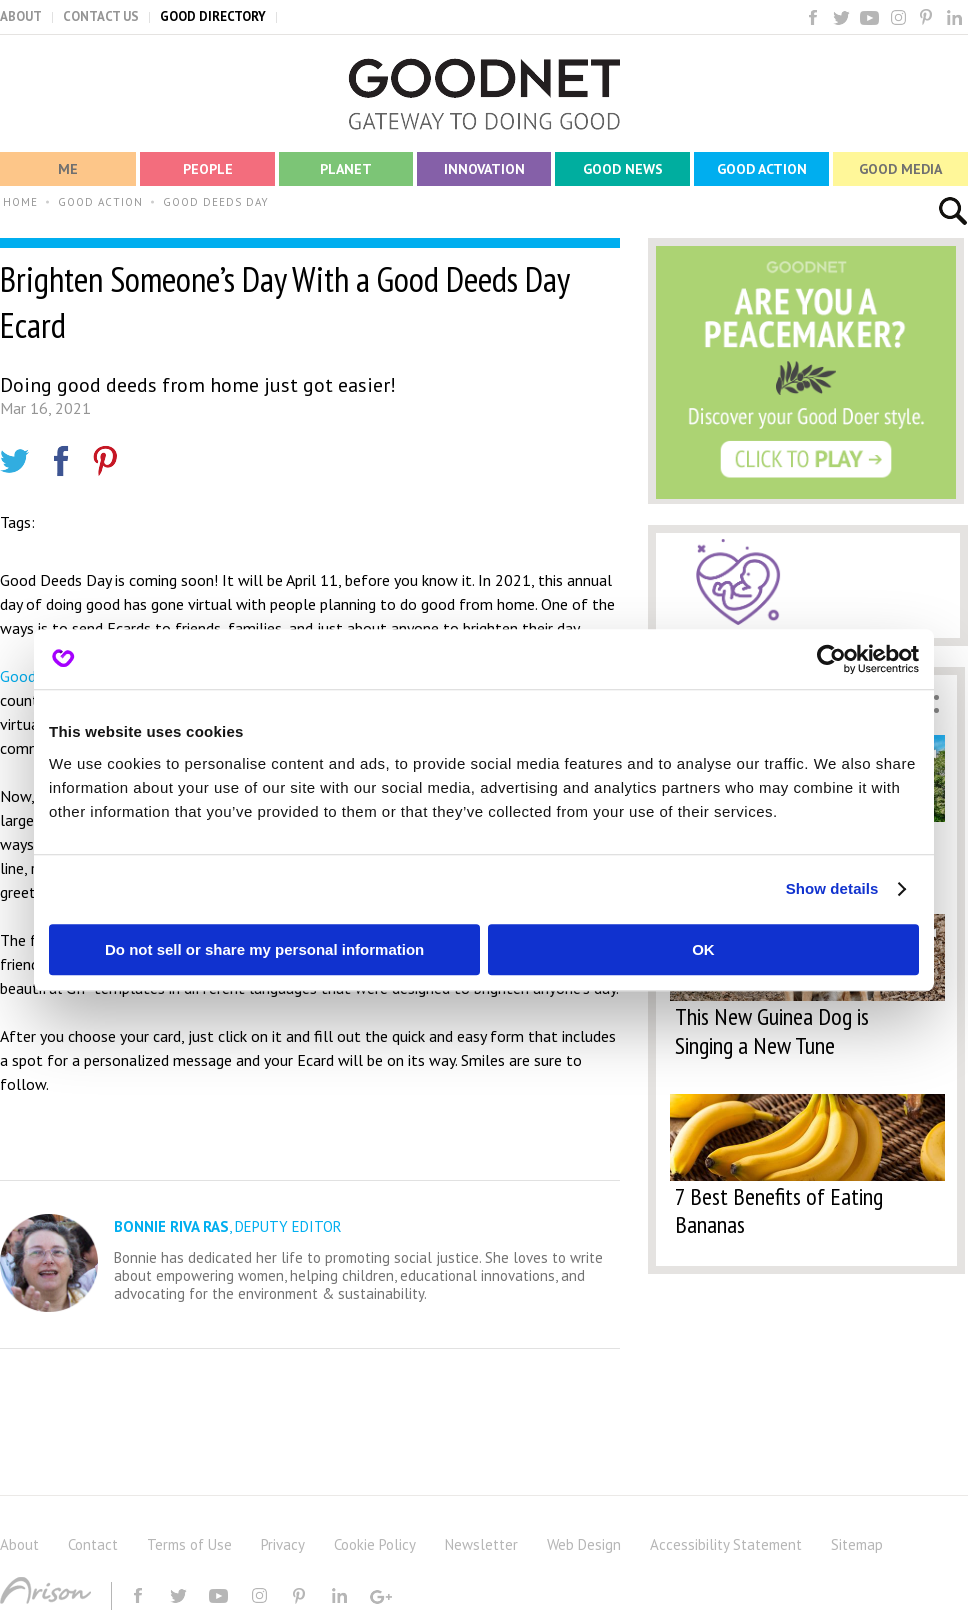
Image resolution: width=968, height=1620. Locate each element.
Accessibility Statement (726, 1544)
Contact (93, 1544)
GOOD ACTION (100, 202)
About (19, 1544)
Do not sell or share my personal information (264, 949)
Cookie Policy (375, 1544)
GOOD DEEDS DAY (216, 202)
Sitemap (857, 1544)
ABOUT (21, 16)
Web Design (584, 1544)
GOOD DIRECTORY (213, 16)
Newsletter (481, 1544)
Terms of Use (189, 1544)
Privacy (283, 1544)
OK (703, 949)
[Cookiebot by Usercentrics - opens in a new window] (831, 659)
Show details (832, 888)
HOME (20, 202)
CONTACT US (101, 16)
